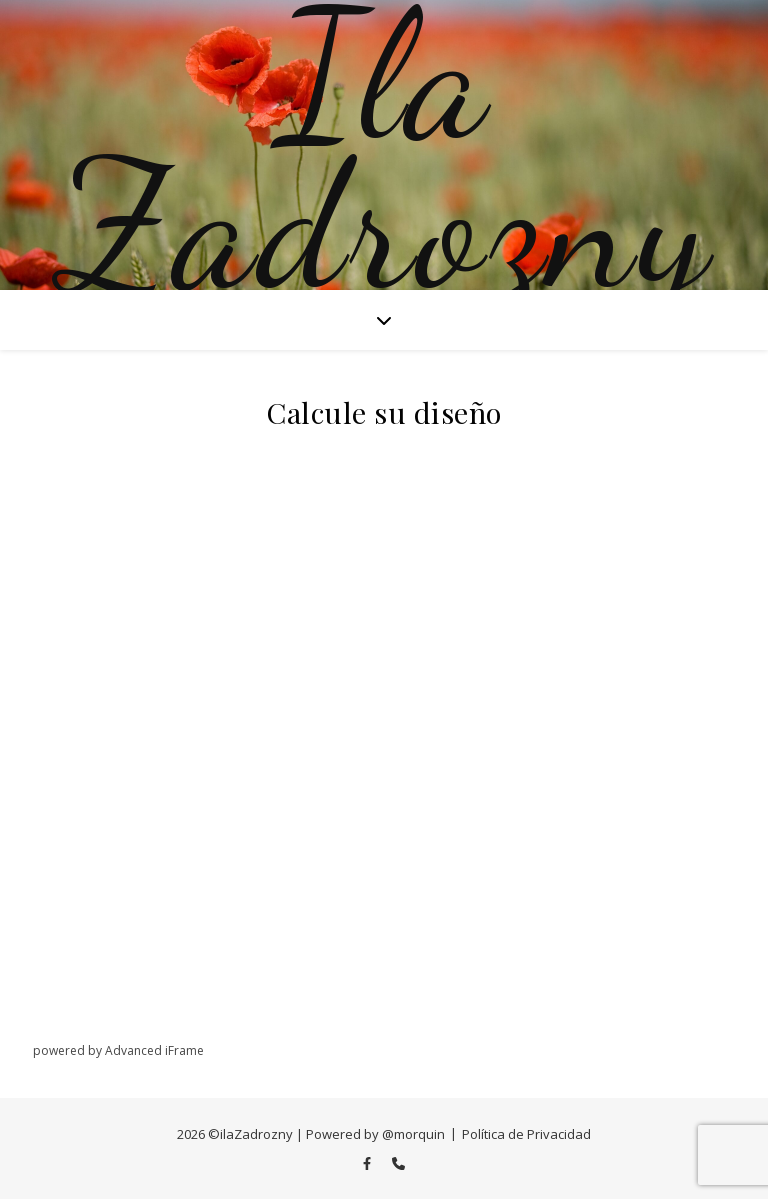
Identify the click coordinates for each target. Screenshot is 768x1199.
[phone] (398, 1163)
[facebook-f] (368, 1163)
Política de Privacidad (526, 1134)
